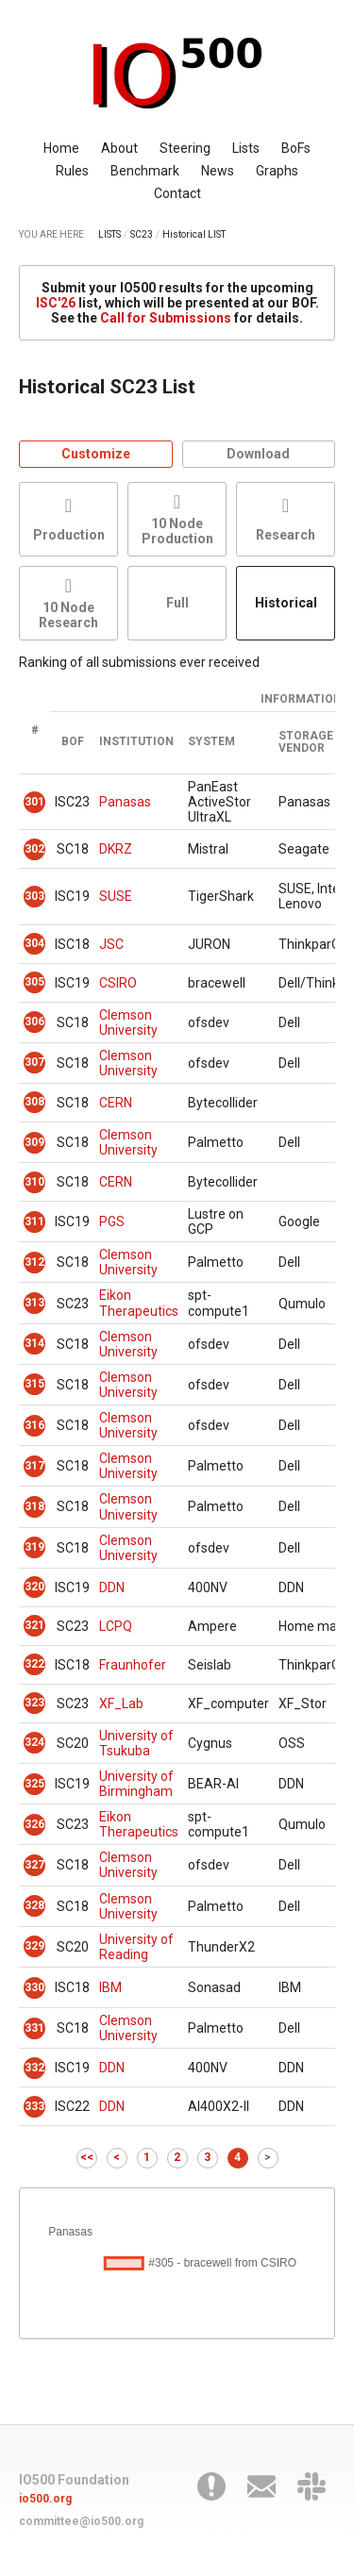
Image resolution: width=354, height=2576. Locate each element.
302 (34, 849)
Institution (136, 742)
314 (34, 1343)
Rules (72, 170)
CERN (115, 1102)
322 (34, 1663)
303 (34, 896)
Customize (95, 453)
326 (34, 1824)
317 (34, 1465)
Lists (246, 148)
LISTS (109, 234)
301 (34, 801)
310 (34, 1181)
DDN (112, 1587)
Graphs (277, 170)
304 (34, 943)
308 (34, 1101)
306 (34, 1021)
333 (34, 2106)
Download (258, 453)
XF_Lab (121, 1703)
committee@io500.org (81, 2521)
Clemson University (128, 1022)
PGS (112, 1221)
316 (34, 1425)
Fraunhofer (132, 1664)
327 (34, 1864)
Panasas (125, 801)
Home (61, 148)
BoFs (296, 148)
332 (34, 2067)
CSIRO (118, 982)
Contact (177, 193)
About (119, 148)
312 (34, 1262)
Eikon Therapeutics (138, 1303)
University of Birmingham (136, 1784)
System (211, 742)
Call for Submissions (165, 317)
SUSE (115, 896)
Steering (185, 148)
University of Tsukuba (136, 1743)
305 (34, 982)
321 (34, 1625)
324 (34, 1742)
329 (34, 1946)
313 (34, 1302)
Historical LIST (194, 234)
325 (34, 1783)
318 (34, 1506)
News (217, 170)
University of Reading (136, 1947)
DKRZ (115, 848)
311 (34, 1221)
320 (34, 1586)
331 (34, 2028)
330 (34, 1987)
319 (34, 1547)
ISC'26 (56, 302)
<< (86, 2157)
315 (34, 1383)
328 (34, 1905)
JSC (111, 944)
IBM (110, 1987)
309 (34, 1142)
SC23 (141, 234)
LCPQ (115, 1626)
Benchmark (144, 170)
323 (34, 1702)
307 (34, 1062)
